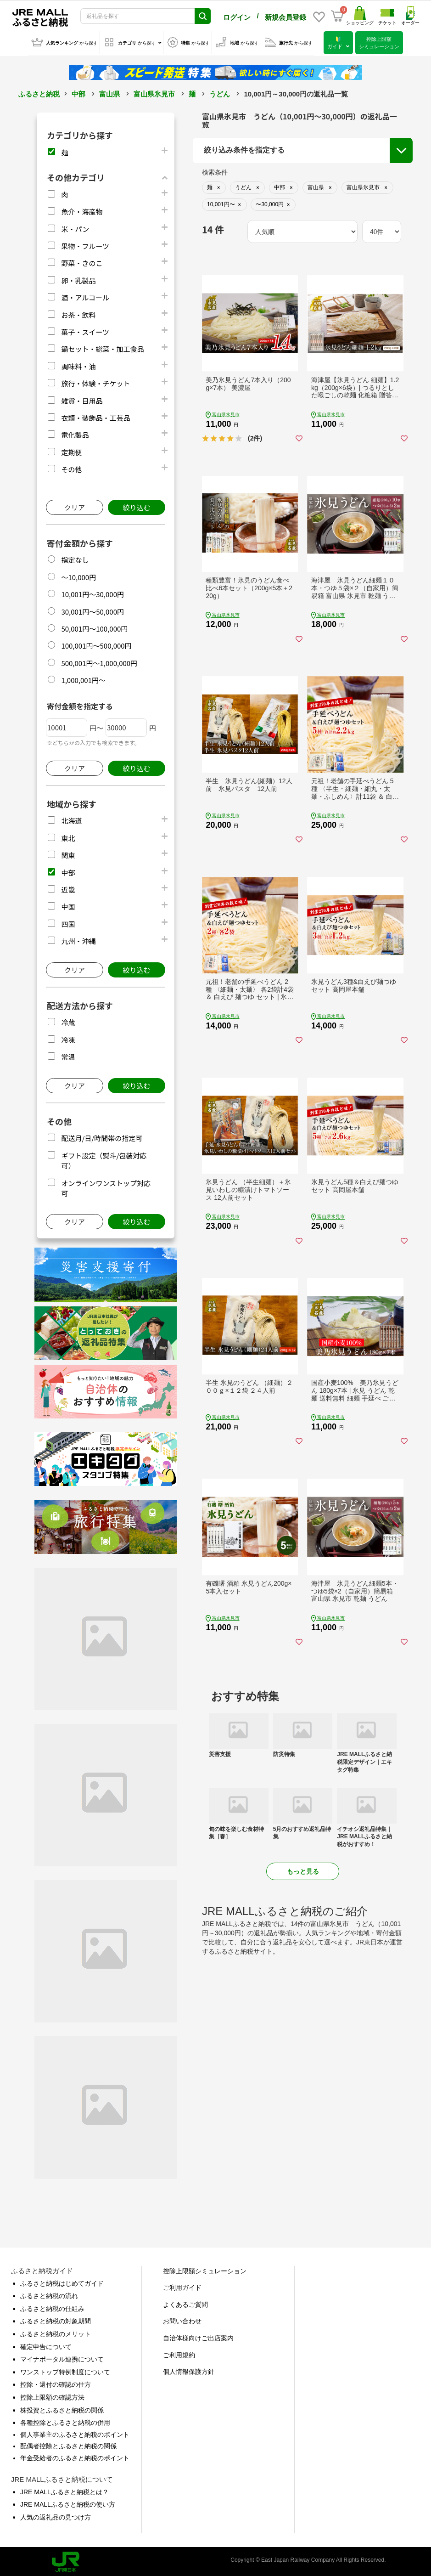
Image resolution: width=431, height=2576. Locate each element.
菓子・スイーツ (85, 330)
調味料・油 (78, 364)
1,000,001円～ (83, 678)
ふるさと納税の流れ (49, 2294)
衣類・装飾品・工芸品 (95, 416)
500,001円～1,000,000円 (99, 661)
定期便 (71, 450)
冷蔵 (68, 1020)
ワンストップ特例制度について (65, 2370)
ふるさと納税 (39, 92)
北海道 (71, 819)
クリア (74, 505)
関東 (68, 853)
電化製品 (75, 433)
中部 (78, 92)
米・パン (75, 227)
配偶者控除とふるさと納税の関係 (68, 2444)
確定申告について (46, 2345)
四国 (68, 922)
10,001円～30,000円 (92, 592)
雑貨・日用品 (81, 399)
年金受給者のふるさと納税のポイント (74, 2456)
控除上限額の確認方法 (52, 2395)
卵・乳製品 (78, 278)
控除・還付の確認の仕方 (55, 2382)
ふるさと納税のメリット (55, 2332)
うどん (219, 92)
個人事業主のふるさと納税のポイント (74, 2432)
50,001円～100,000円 (94, 627)
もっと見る (303, 1869)
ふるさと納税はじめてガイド (62, 2281)
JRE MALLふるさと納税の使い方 (67, 2502)
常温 (68, 1055)
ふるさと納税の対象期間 (55, 2319)
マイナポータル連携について (62, 2357)
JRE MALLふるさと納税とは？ (64, 2490)
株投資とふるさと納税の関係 (62, 2408)
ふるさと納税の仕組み (52, 2306)
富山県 (109, 92)
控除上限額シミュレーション (204, 2269)
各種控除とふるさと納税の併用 (65, 2420)
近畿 (68, 888)
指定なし (75, 558)
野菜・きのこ (81, 261)
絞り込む (136, 505)
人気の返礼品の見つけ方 (55, 2515)
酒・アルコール (85, 295)
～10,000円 (78, 575)
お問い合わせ (182, 2319)
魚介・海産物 (81, 210)
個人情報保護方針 (188, 2369)
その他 (71, 467)
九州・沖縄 (78, 939)
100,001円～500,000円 (96, 644)
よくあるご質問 (185, 2302)
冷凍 (68, 1038)
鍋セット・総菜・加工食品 (102, 347)
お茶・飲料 (78, 313)
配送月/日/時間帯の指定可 (101, 1136)
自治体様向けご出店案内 (198, 2336)
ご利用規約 (179, 2353)
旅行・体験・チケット (95, 381)
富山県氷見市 (154, 92)
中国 (68, 905)
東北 (68, 836)
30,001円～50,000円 (92, 610)
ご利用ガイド (182, 2285)
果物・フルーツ (85, 244)
